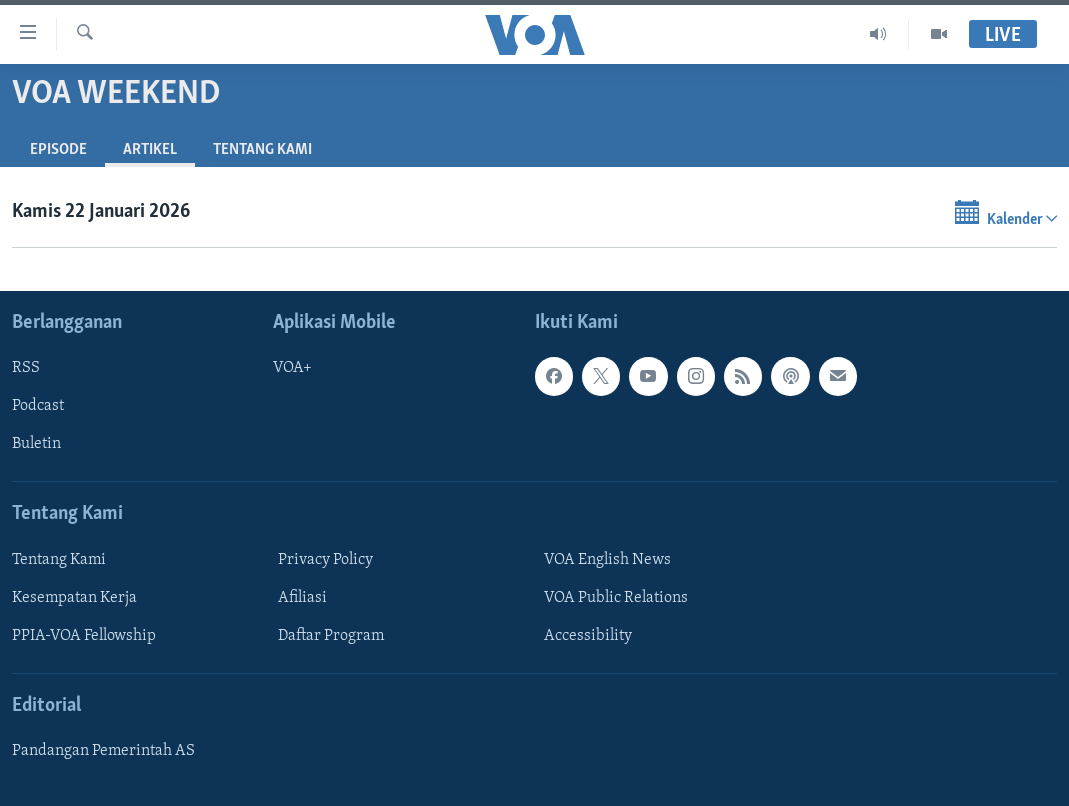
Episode (58, 150)
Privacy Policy (325, 560)
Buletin (36, 444)
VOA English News (607, 560)
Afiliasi (302, 598)
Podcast (38, 406)
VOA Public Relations (616, 598)
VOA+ (292, 368)
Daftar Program (331, 636)
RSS (26, 368)
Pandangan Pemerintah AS (103, 751)
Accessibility (588, 636)
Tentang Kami (262, 150)
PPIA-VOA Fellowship (84, 636)
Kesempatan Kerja (74, 598)
